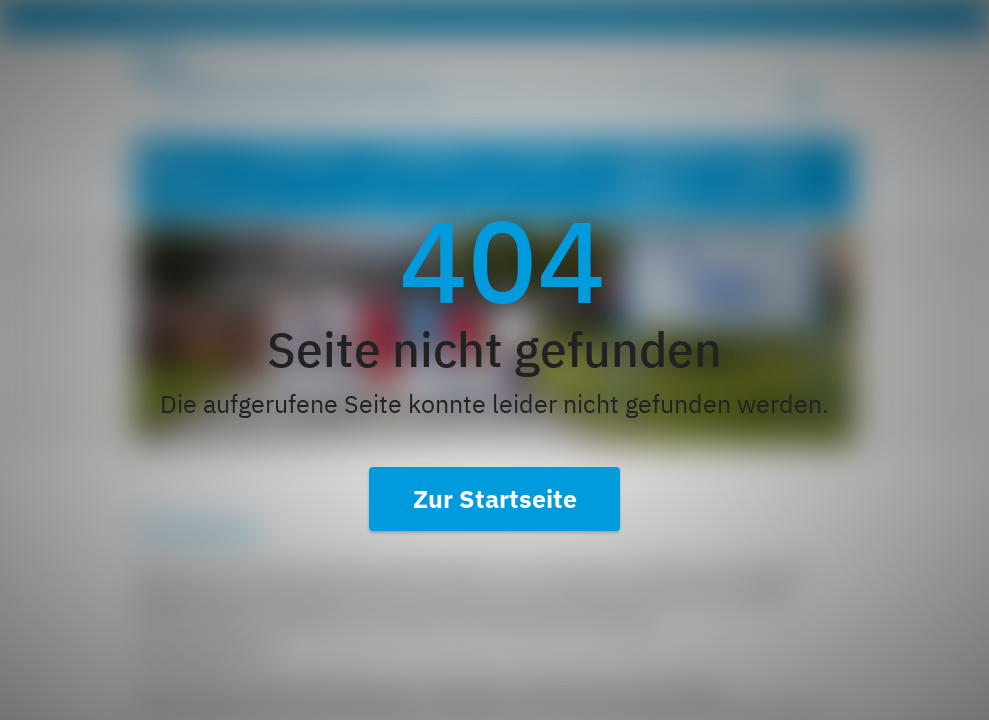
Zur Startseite (495, 498)
